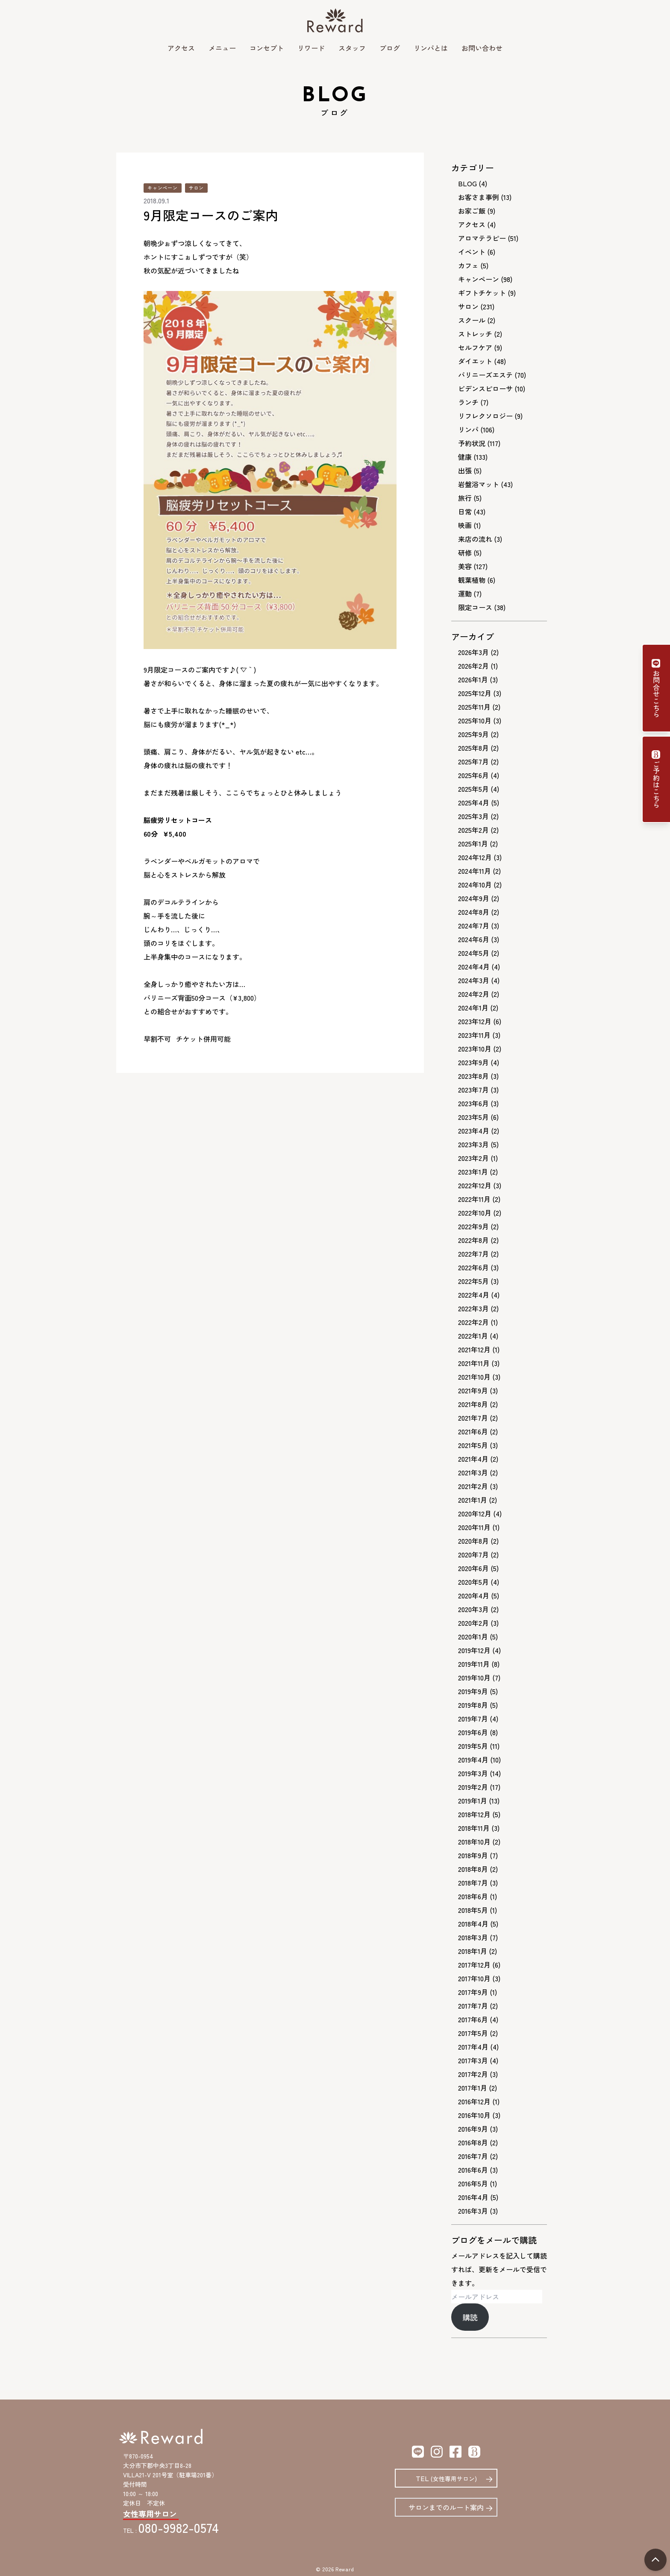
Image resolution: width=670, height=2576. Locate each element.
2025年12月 (474, 693)
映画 (465, 525)
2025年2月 (473, 830)
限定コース (475, 607)
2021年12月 (474, 1349)
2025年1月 (473, 843)
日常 (465, 511)
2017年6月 (473, 2019)
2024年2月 (473, 994)
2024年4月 (474, 966)
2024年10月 (475, 884)
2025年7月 (473, 761)
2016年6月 (473, 2170)
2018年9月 (473, 1855)
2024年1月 (473, 1007)
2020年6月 (473, 1568)
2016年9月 (473, 2129)
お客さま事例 (478, 197)
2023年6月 (473, 1103)
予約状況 (471, 443)
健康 (465, 457)
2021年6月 (473, 1431)
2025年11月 (474, 707)
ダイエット (475, 361)
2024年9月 (473, 898)
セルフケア (475, 347)
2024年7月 (473, 925)
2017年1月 (472, 2088)
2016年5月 (473, 2183)
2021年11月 (474, 1363)
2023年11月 (474, 1035)
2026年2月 (473, 666)
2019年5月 (473, 1746)
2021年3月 (473, 1472)
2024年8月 (473, 912)
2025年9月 (473, 734)
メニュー (222, 48)
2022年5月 (473, 1281)
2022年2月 (473, 1322)
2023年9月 (473, 1062)
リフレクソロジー (485, 416)
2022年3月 (473, 1308)
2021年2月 (473, 1486)
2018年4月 (473, 1923)
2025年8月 (473, 748)
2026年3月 (473, 652)
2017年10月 (474, 1978)
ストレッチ (475, 334)
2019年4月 (473, 1759)
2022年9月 (473, 1226)
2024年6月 (473, 939)
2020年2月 (473, 1623)
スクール (471, 320)
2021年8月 (473, 1404)
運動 (465, 593)
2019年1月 (472, 1800)
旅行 (465, 498)
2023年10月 (474, 1048)
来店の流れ (475, 539)
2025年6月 (473, 775)
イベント (471, 252)
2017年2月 (473, 2074)
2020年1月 (473, 1636)
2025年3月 (473, 816)
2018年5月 (473, 1910)
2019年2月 (473, 1787)
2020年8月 (473, 1541)
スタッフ (352, 48)
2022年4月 (473, 1294)
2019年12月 (474, 1650)
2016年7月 (473, 2156)
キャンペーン (162, 187)
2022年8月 (473, 1240)
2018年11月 (474, 1828)
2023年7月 (473, 1089)
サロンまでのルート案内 (446, 2507)
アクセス (181, 48)
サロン (196, 187)
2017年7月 (473, 2005)
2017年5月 (473, 2033)
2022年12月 (474, 1185)
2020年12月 (474, 1513)
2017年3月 (473, 2060)
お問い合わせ (481, 48)
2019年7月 (473, 1718)
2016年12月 (474, 2101)
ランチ (468, 402)
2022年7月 (473, 1253)
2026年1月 (473, 679)
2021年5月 (473, 1445)
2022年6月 (473, 1267)
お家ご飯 (471, 211)
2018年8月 (473, 1869)
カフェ (468, 265)
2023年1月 (473, 1171)
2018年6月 (473, 1896)
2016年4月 (473, 2197)
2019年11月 (474, 1664)
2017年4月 (473, 2046)
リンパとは (431, 48)
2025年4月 (473, 802)
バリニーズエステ (485, 375)
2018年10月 (474, 1841)
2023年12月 (474, 1021)
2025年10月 (474, 720)
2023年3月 (473, 1144)
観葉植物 (471, 580)
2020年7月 (473, 1554)
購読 (470, 2317)
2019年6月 (473, 1732)
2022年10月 (474, 1212)
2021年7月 (473, 1418)
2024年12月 (475, 857)
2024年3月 (473, 980)
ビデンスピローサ (485, 388)
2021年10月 (474, 1377)
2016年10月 (474, 2115)
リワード (311, 48)
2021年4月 (473, 1459)
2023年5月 (473, 1117)
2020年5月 (473, 1582)
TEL (446, 2478)
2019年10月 (474, 1677)
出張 (465, 470)
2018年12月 (474, 1814)
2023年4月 (473, 1130)
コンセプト (267, 48)
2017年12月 (474, 1964)
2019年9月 (473, 1691)
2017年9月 (473, 1992)
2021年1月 (472, 1500)
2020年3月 (473, 1609)
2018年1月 (472, 1951)
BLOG (467, 183)
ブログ (389, 48)
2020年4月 (473, 1595)
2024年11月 (474, 871)
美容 (465, 566)
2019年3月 (473, 1773)
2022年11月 (474, 1199)
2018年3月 (473, 1937)
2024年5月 (473, 953)
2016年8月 (473, 2142)
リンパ (468, 429)
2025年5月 (473, 789)
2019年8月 (473, 1705)
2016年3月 (473, 2211)
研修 (465, 552)
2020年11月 (474, 1527)
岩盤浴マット (478, 484)
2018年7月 (473, 1882)
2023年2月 (473, 1158)
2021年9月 (473, 1390)
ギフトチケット (482, 293)
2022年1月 (473, 1336)
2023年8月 (473, 1076)
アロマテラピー (482, 238)
